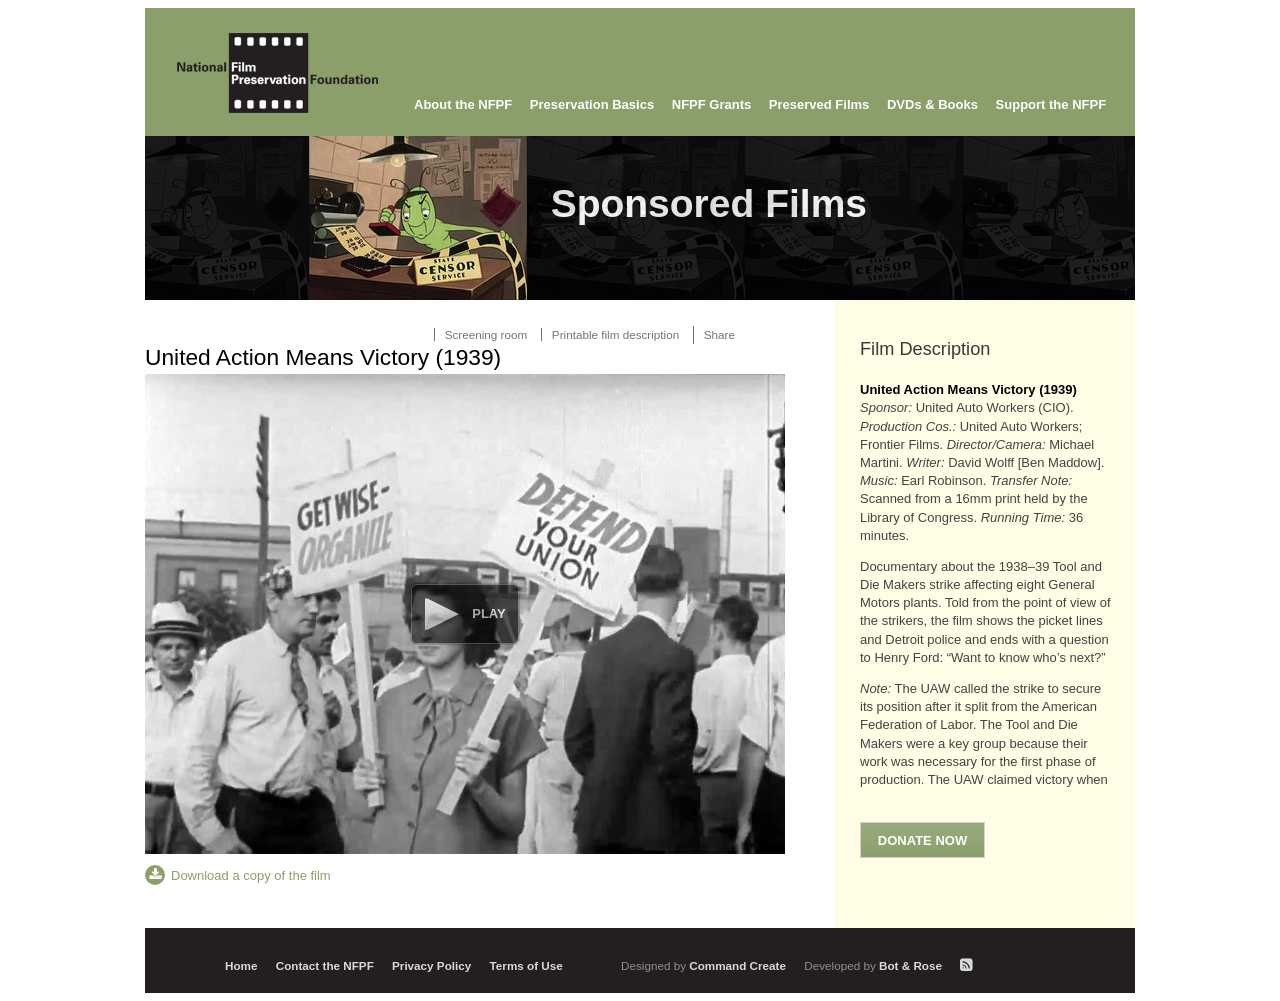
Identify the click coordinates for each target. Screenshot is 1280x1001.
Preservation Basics (592, 104)
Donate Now (922, 840)
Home (241, 965)
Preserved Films (819, 104)
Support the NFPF (1051, 104)
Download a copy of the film (251, 875)
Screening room (486, 334)
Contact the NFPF (325, 965)
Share (719, 334)
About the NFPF (463, 104)
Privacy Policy (431, 965)
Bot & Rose (874, 965)
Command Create (705, 965)
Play (488, 613)
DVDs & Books (932, 104)
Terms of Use (526, 965)
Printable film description (615, 334)
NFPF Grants (711, 104)
